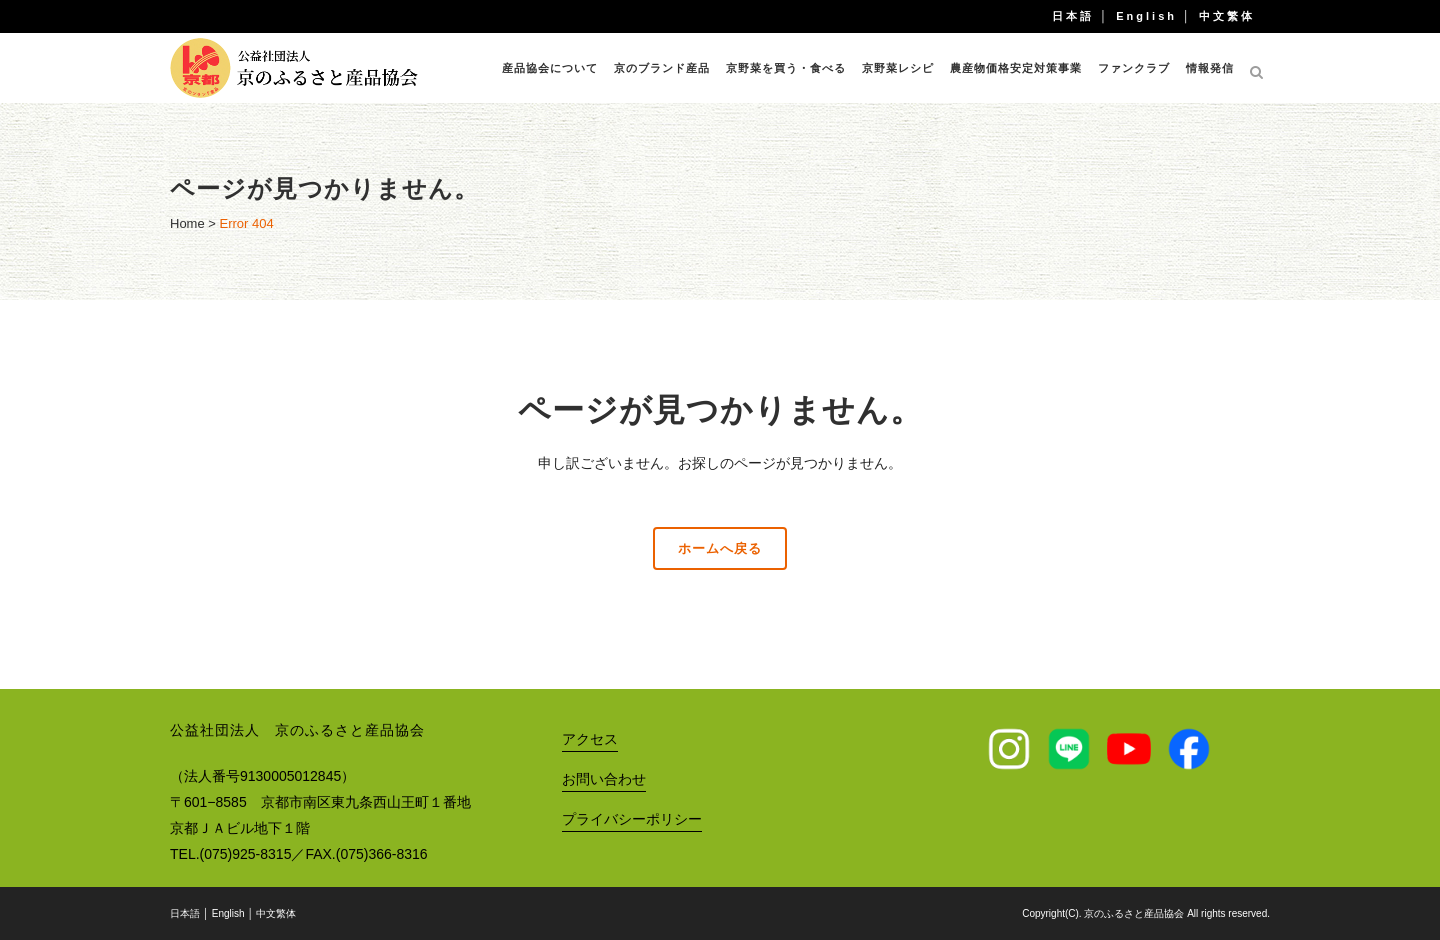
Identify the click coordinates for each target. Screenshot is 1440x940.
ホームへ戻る (720, 548)
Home (187, 223)
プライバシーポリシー (632, 819)
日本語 (1073, 16)
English (1146, 16)
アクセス (590, 739)
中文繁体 (1227, 16)
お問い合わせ (604, 779)
